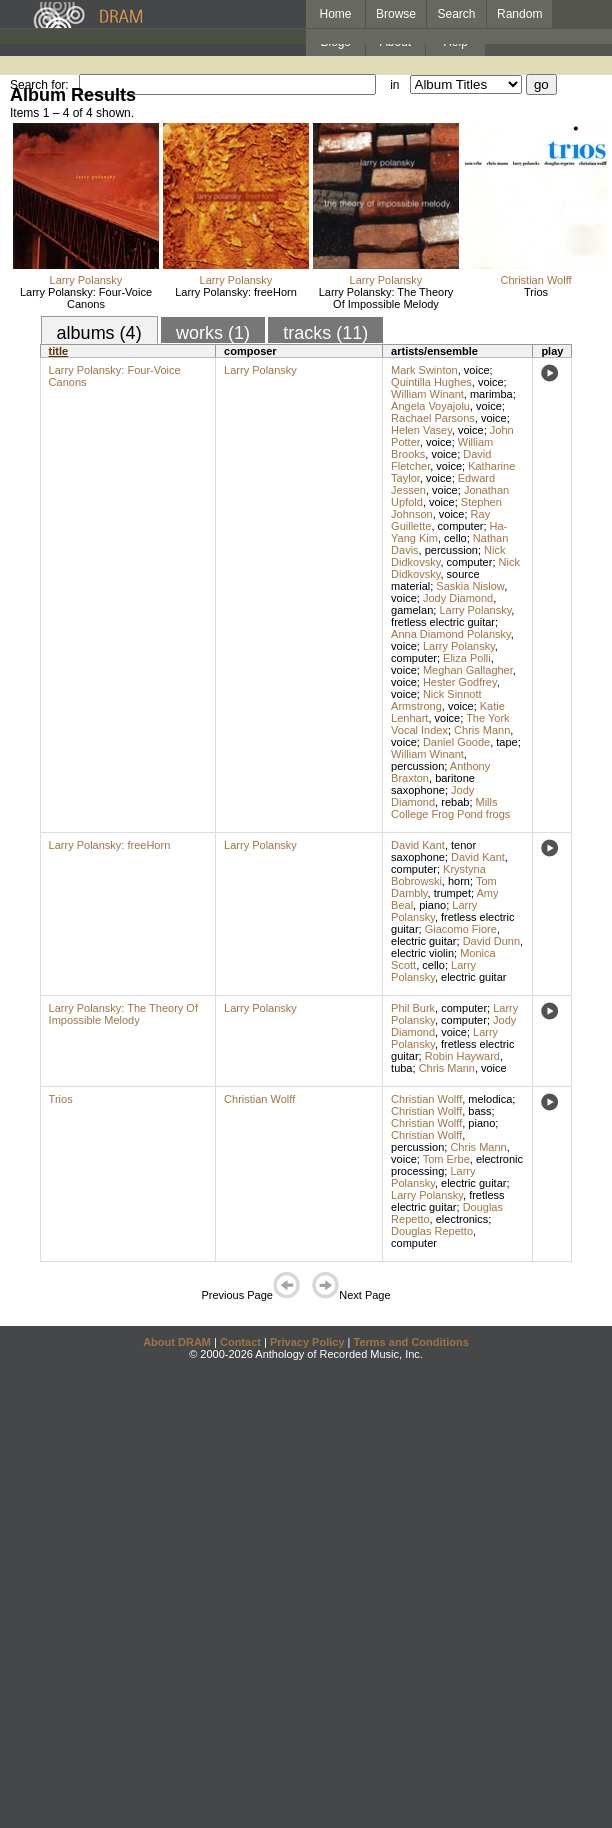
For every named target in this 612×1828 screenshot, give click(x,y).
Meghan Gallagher (468, 670)
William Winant (427, 394)
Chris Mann (482, 730)
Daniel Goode (456, 742)
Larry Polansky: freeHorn (236, 292)
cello (455, 538)
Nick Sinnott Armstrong (436, 700)
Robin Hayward (462, 1056)
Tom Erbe (446, 1159)
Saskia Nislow (470, 586)
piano (432, 905)
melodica (490, 1099)
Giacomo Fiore (461, 929)
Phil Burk (413, 1008)
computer (461, 526)
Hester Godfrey (460, 682)
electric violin (422, 953)
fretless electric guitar (443, 622)
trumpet (452, 893)
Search (457, 14)
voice (477, 370)
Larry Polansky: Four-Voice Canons (86, 298)
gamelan (412, 610)
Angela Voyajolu (430, 406)
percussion (451, 550)
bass (479, 1111)
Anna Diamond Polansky (451, 634)
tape (506, 742)
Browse (396, 14)
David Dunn (491, 941)
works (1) (213, 333)
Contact (240, 1342)
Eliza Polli (467, 658)
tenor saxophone (433, 851)
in (394, 85)
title (59, 351)
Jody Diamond (458, 598)
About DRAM (177, 1342)
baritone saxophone (433, 784)
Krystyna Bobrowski (438, 875)
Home (335, 14)
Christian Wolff (535, 280)
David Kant (418, 845)
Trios (536, 292)
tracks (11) (325, 333)
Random (519, 14)
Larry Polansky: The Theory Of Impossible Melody (386, 298)
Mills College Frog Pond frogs (450, 808)
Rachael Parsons (433, 418)
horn (459, 881)
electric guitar (423, 941)
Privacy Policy (307, 1342)
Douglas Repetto (432, 1231)
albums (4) (99, 333)
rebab (455, 802)
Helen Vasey (421, 430)
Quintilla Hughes (431, 382)
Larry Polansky (86, 280)
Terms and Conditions (411, 1342)
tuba (401, 1068)
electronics (462, 1219)
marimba (491, 394)
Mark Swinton (424, 370)
